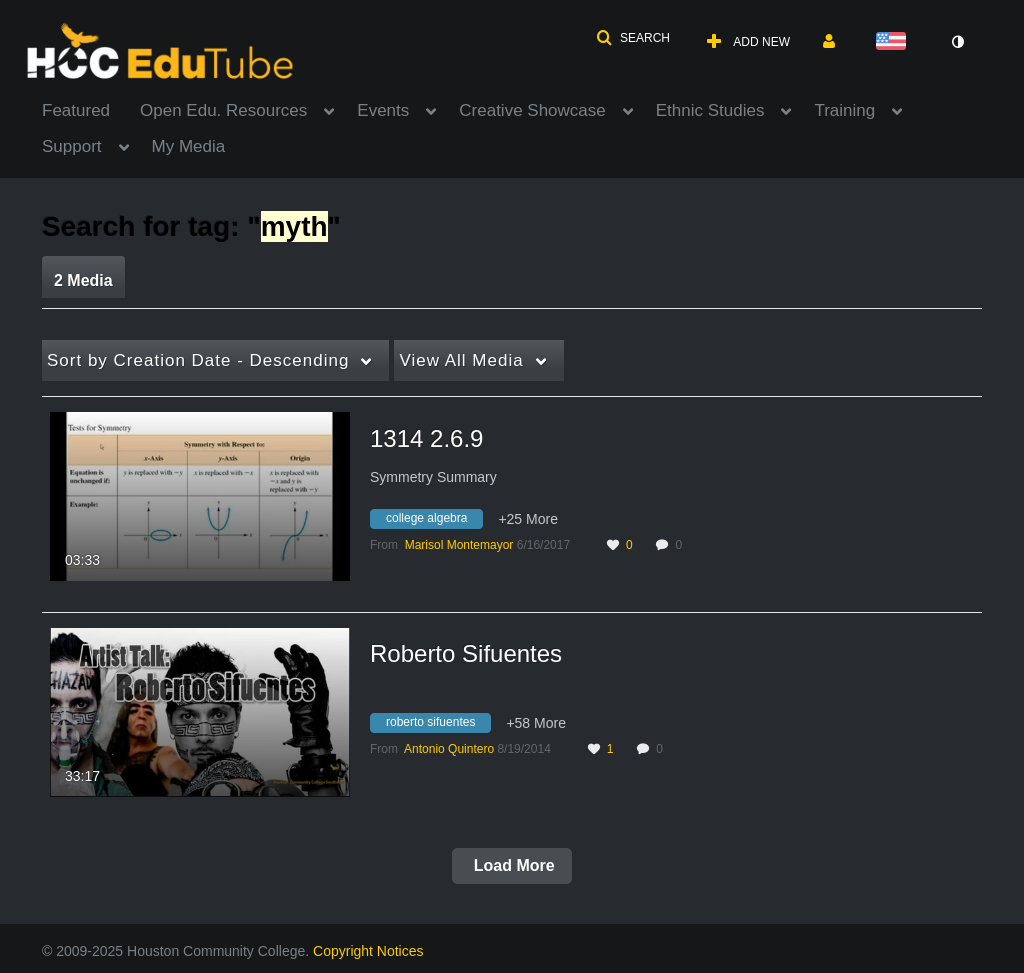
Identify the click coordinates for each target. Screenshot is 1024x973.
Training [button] (844, 110)
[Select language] (895, 42)
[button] (633, 38)
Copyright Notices (368, 951)
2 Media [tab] (83, 280)
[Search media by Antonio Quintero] (449, 749)
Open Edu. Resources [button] (223, 110)
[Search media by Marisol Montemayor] (459, 545)
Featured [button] (76, 110)
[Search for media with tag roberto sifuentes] (438, 725)
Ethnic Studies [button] (710, 110)
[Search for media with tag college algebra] (434, 521)
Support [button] (72, 146)
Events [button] (383, 110)
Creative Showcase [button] (532, 110)
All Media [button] (461, 360)
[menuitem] (91, 109)
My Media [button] (189, 146)
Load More (511, 865)
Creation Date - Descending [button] (198, 360)
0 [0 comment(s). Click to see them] (681, 545)
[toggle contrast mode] (957, 42)
